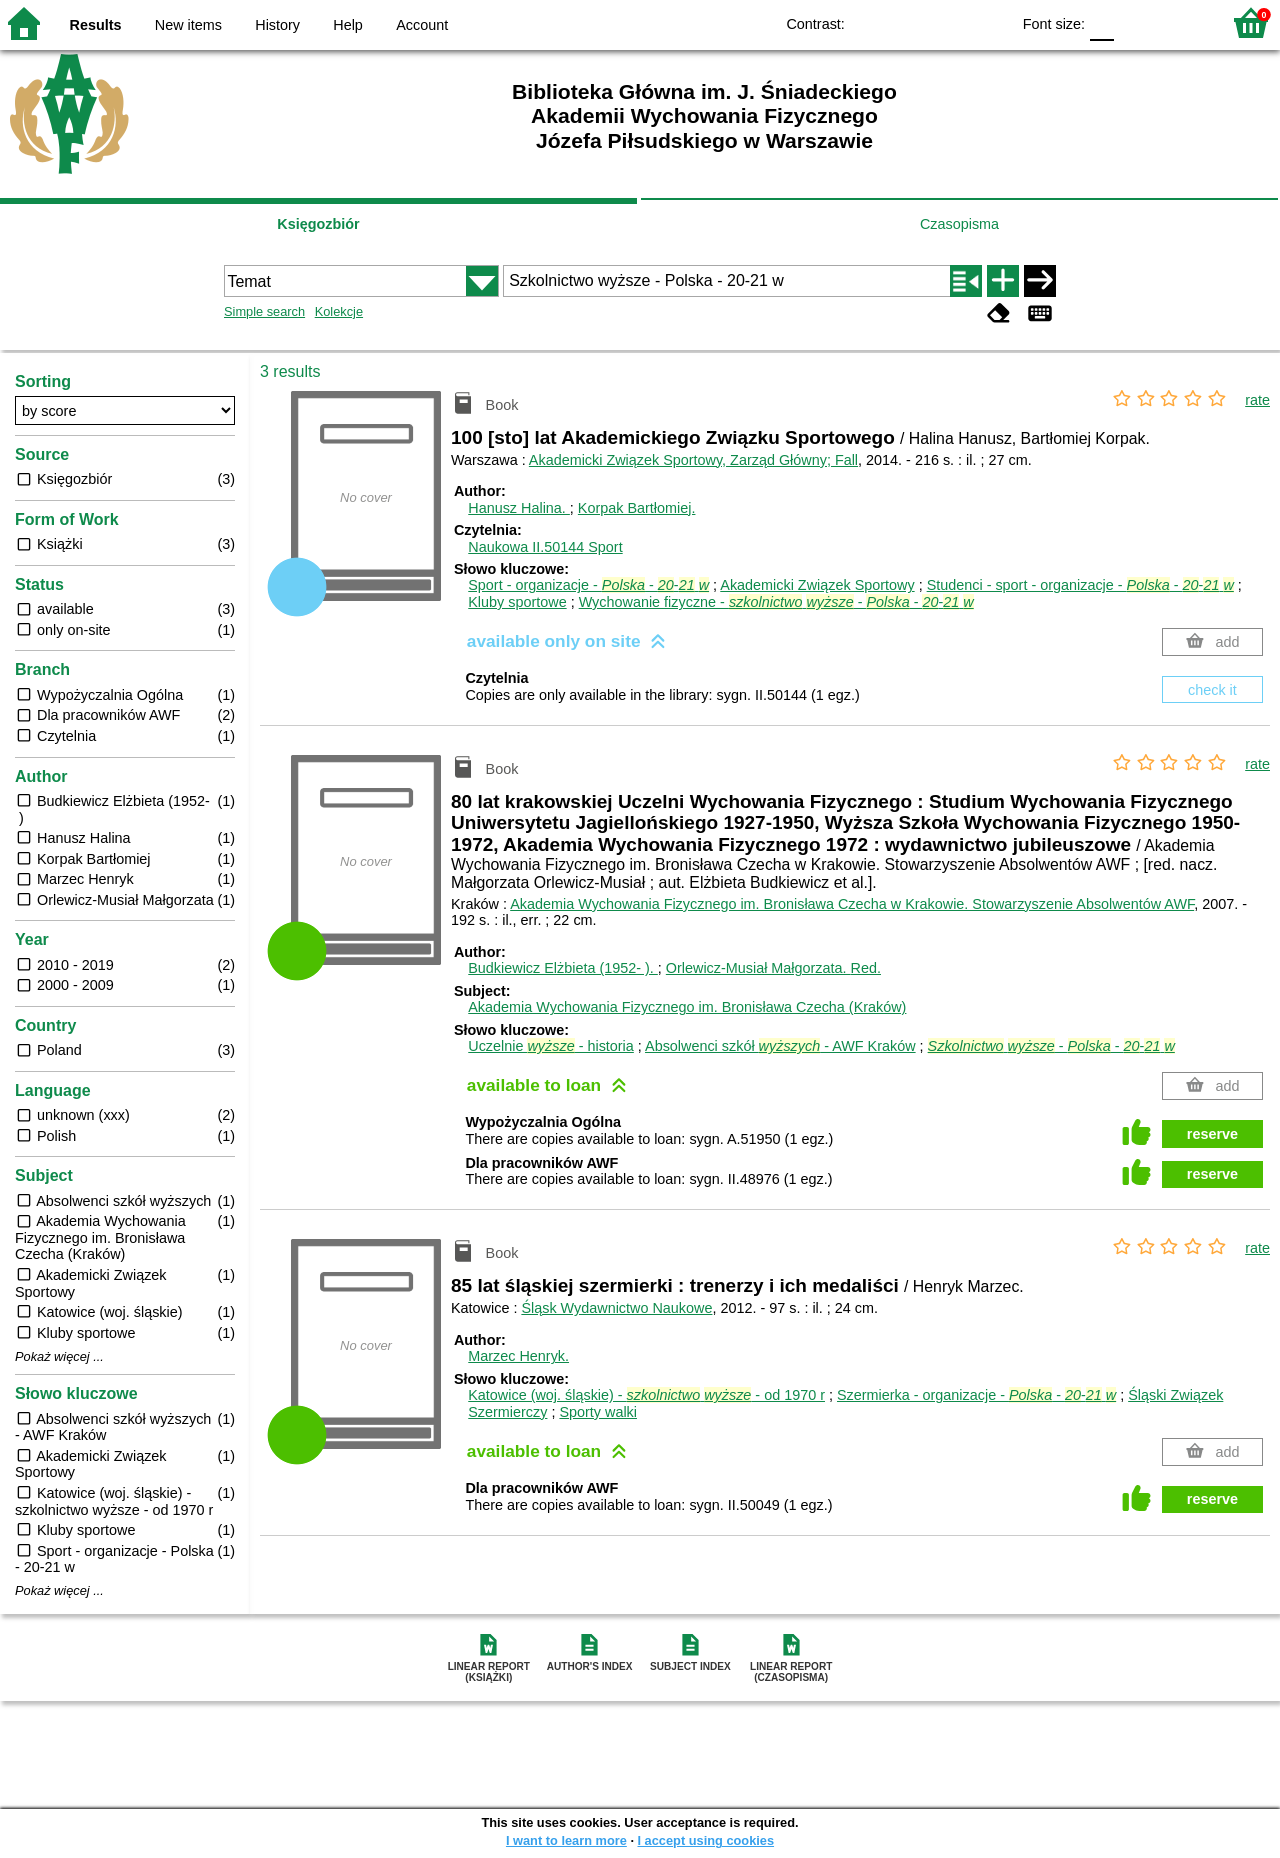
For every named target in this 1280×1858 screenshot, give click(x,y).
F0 (1101, 22)
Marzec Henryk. (518, 1356)
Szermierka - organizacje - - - (976, 1395)
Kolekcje (339, 311)
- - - (1051, 1046)
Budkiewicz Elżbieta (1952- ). (563, 968)
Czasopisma (959, 224)
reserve (1212, 1134)
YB (948, 22)
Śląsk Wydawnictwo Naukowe (616, 1308)
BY (988, 22)
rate (1257, 400)
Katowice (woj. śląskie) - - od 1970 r (646, 1395)
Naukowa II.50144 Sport (545, 547)
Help (348, 25)
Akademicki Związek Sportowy (817, 585)
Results (96, 25)
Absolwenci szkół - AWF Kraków (780, 1046)
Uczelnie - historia (551, 1046)
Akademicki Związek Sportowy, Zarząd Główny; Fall (693, 460)
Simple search (264, 311)
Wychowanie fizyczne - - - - (776, 602)
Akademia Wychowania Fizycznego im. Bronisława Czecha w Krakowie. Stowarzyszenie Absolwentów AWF (852, 904)
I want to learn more (566, 1840)
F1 (1136, 22)
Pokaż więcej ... (59, 1357)
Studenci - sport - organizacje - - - (1080, 585)
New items (188, 25)
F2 (1182, 22)
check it (1212, 690)
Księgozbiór (318, 224)
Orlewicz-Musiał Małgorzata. (773, 968)
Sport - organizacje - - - (588, 585)
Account (422, 25)
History (277, 25)
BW (908, 22)
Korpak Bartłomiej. (637, 508)
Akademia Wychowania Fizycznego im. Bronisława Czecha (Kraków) (687, 1007)
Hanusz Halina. (519, 508)
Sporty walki (598, 1412)
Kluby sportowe (517, 602)
